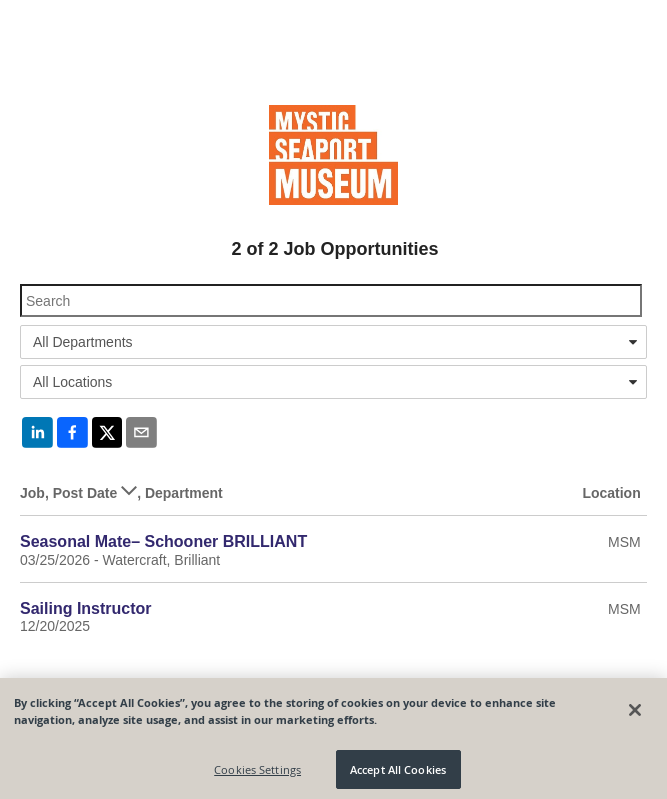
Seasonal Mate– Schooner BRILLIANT (163, 541)
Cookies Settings (257, 774)
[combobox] (333, 342)
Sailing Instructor (86, 608)
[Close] (635, 715)
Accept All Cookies (398, 774)
